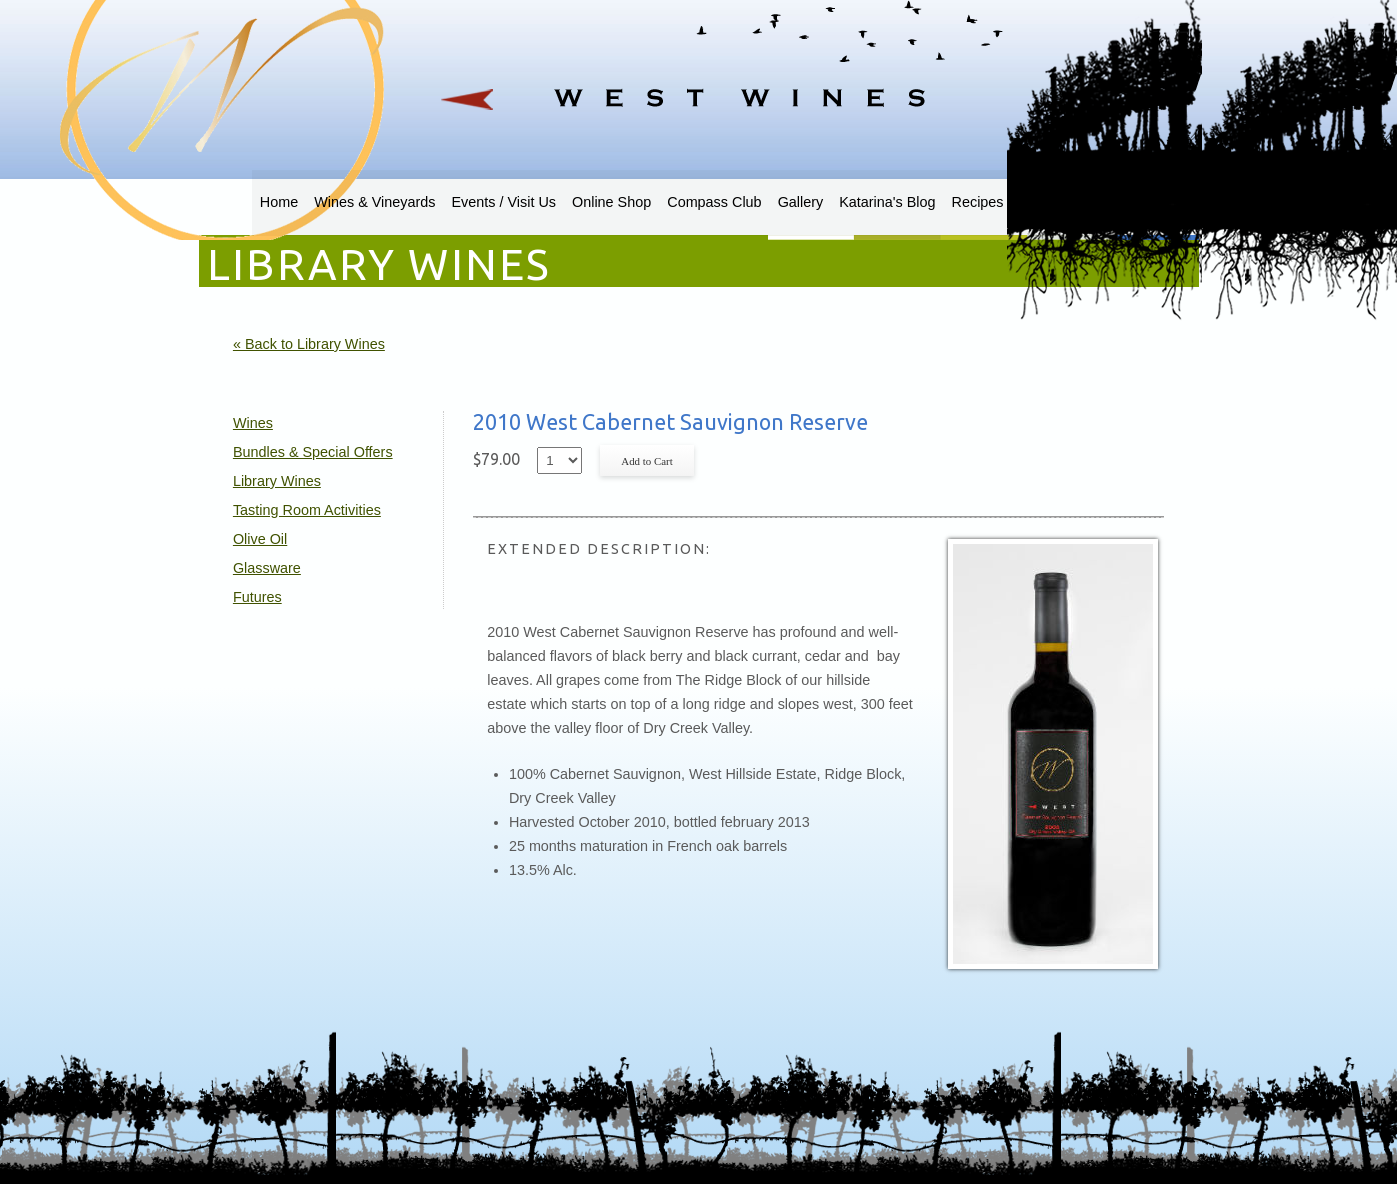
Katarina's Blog (887, 202)
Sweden (1046, 202)
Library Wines (277, 481)
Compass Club (714, 202)
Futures (257, 597)
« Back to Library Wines (309, 344)
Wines (253, 423)
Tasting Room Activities (307, 510)
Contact (1113, 202)
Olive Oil (260, 539)
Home (279, 202)
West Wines (698, 75)
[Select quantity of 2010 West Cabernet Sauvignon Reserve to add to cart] (559, 460)
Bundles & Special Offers (313, 452)
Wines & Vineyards (374, 202)
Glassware (267, 568)
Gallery (801, 202)
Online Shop (611, 202)
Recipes (978, 202)
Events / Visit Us (504, 202)
